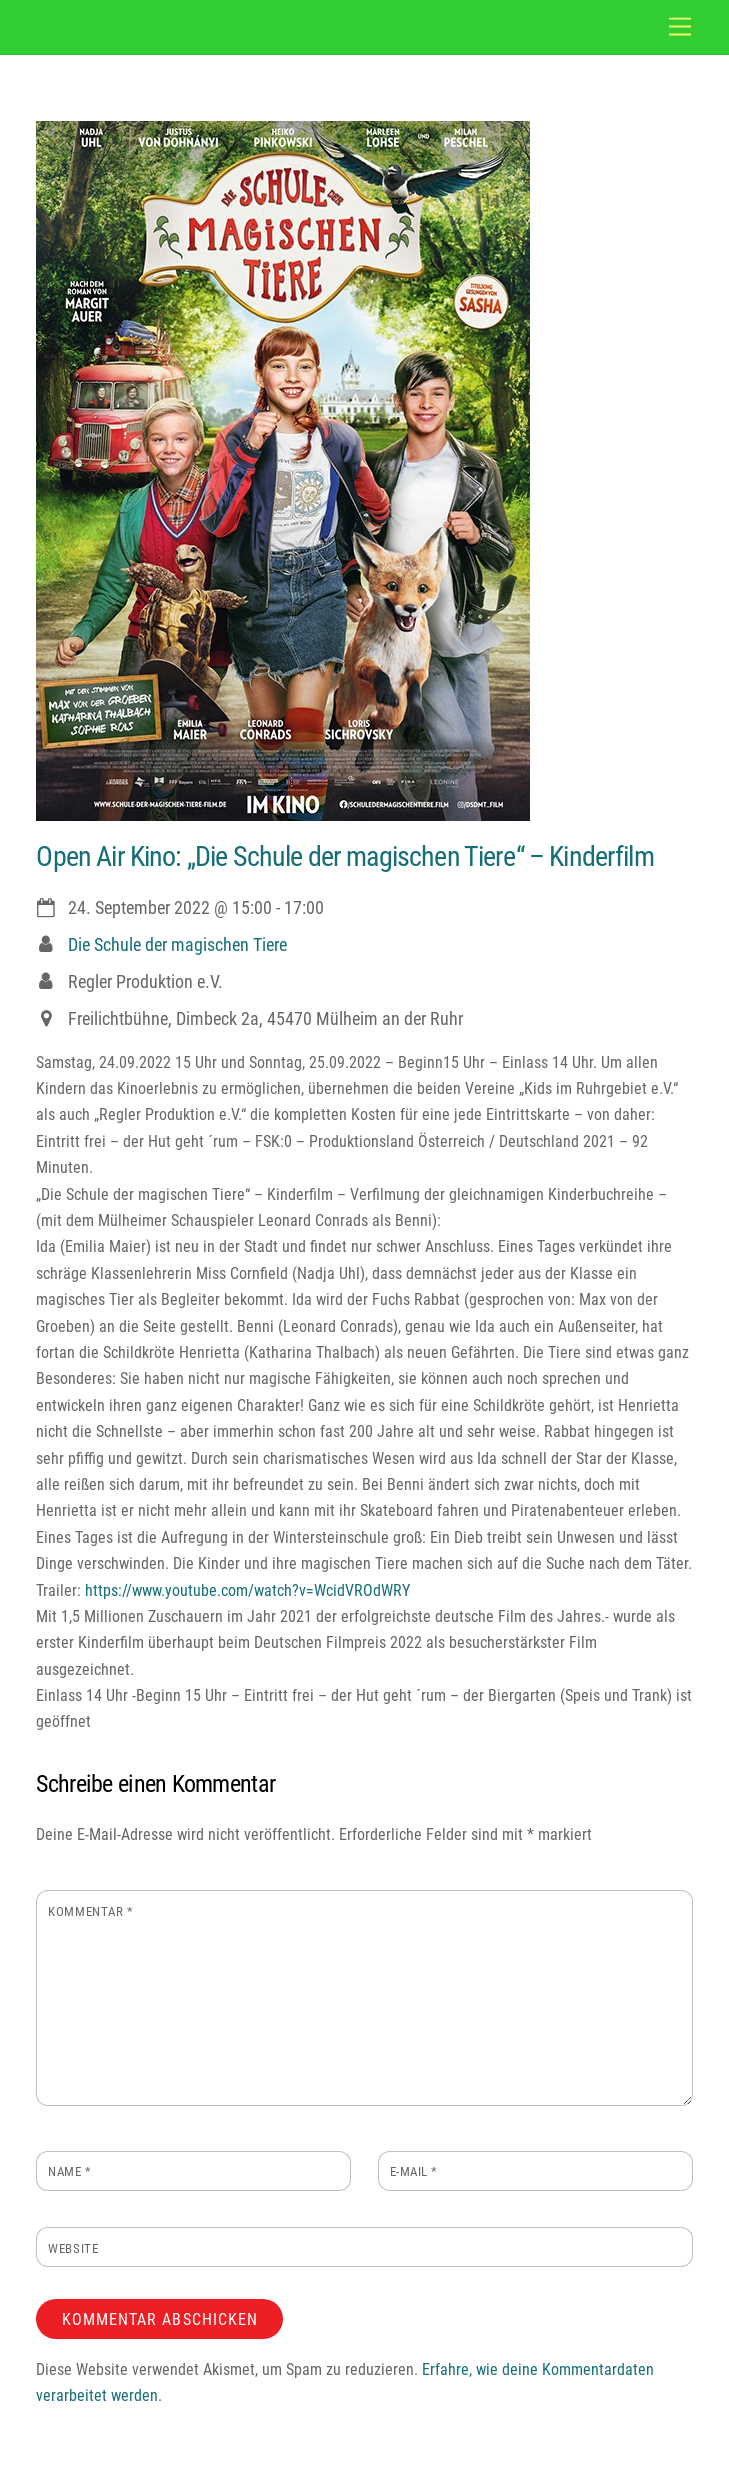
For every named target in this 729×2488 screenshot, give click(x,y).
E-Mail (414, 2171)
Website (73, 2248)
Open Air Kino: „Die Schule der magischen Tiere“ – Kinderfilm (344, 856)
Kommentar (90, 1911)
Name (69, 2171)
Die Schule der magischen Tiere (177, 945)
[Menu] (680, 27)
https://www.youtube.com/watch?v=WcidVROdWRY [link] (247, 1590)
